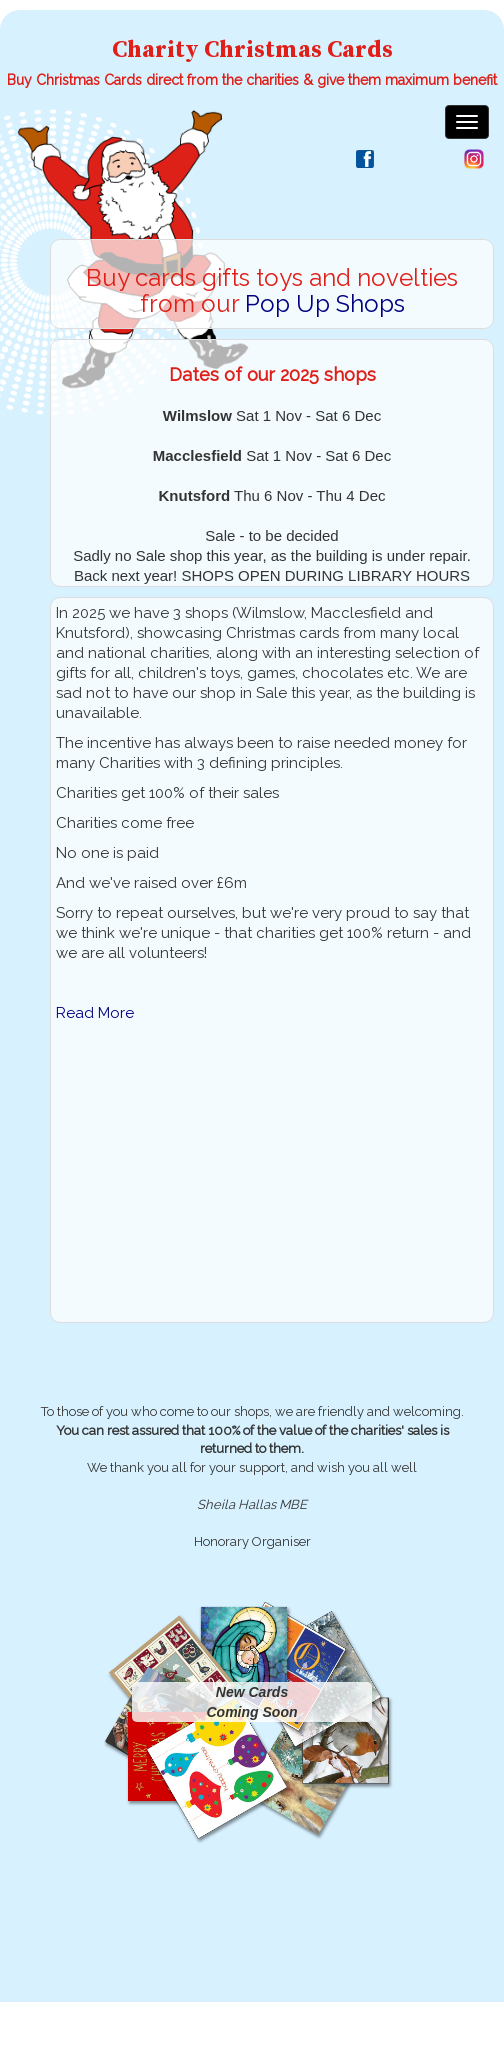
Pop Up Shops (325, 303)
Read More (95, 1013)
